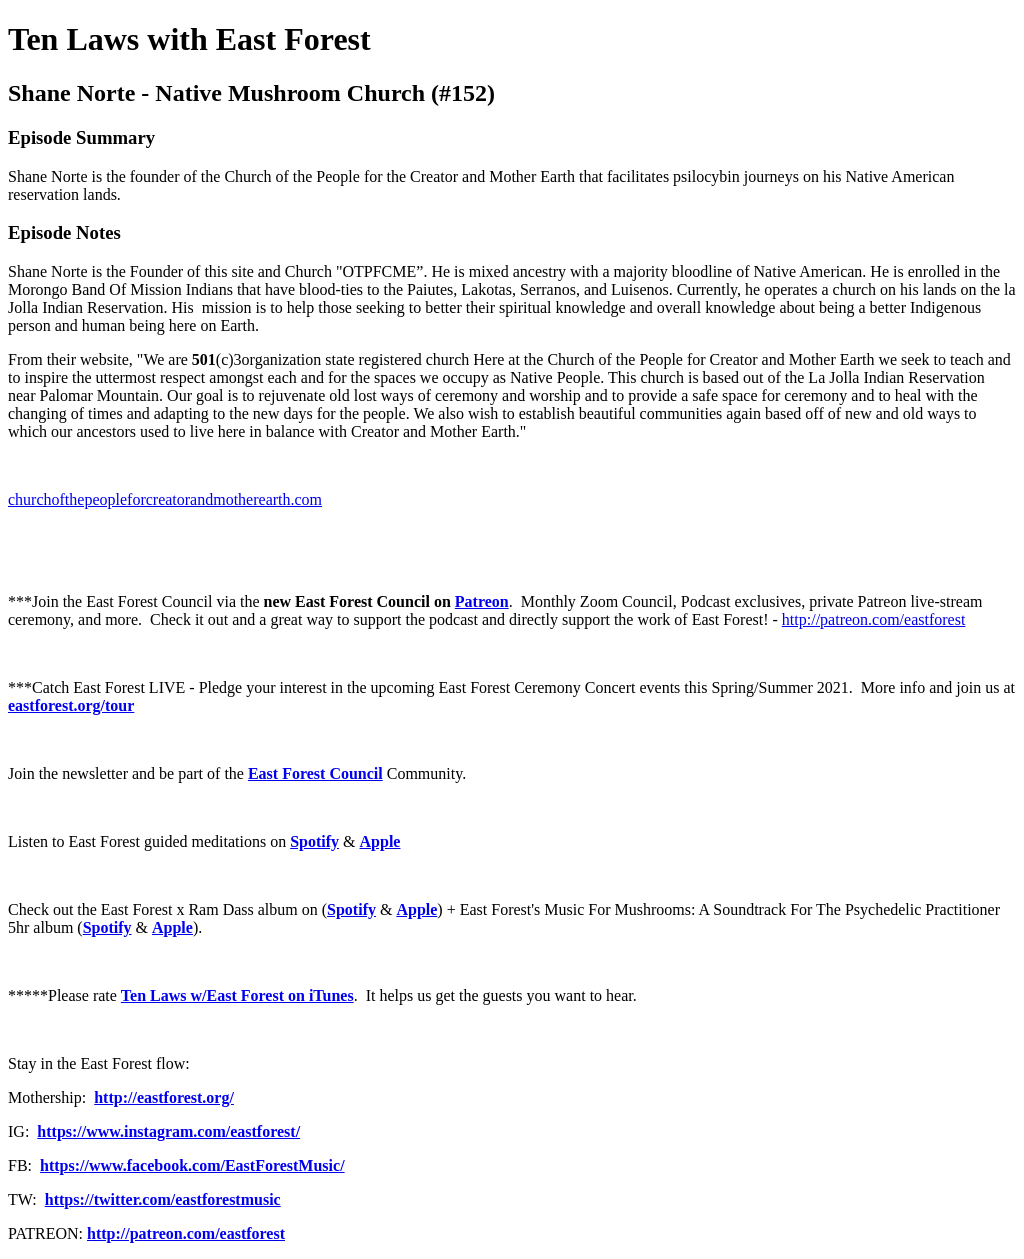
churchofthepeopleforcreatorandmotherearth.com (165, 499)
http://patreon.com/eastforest (874, 619)
